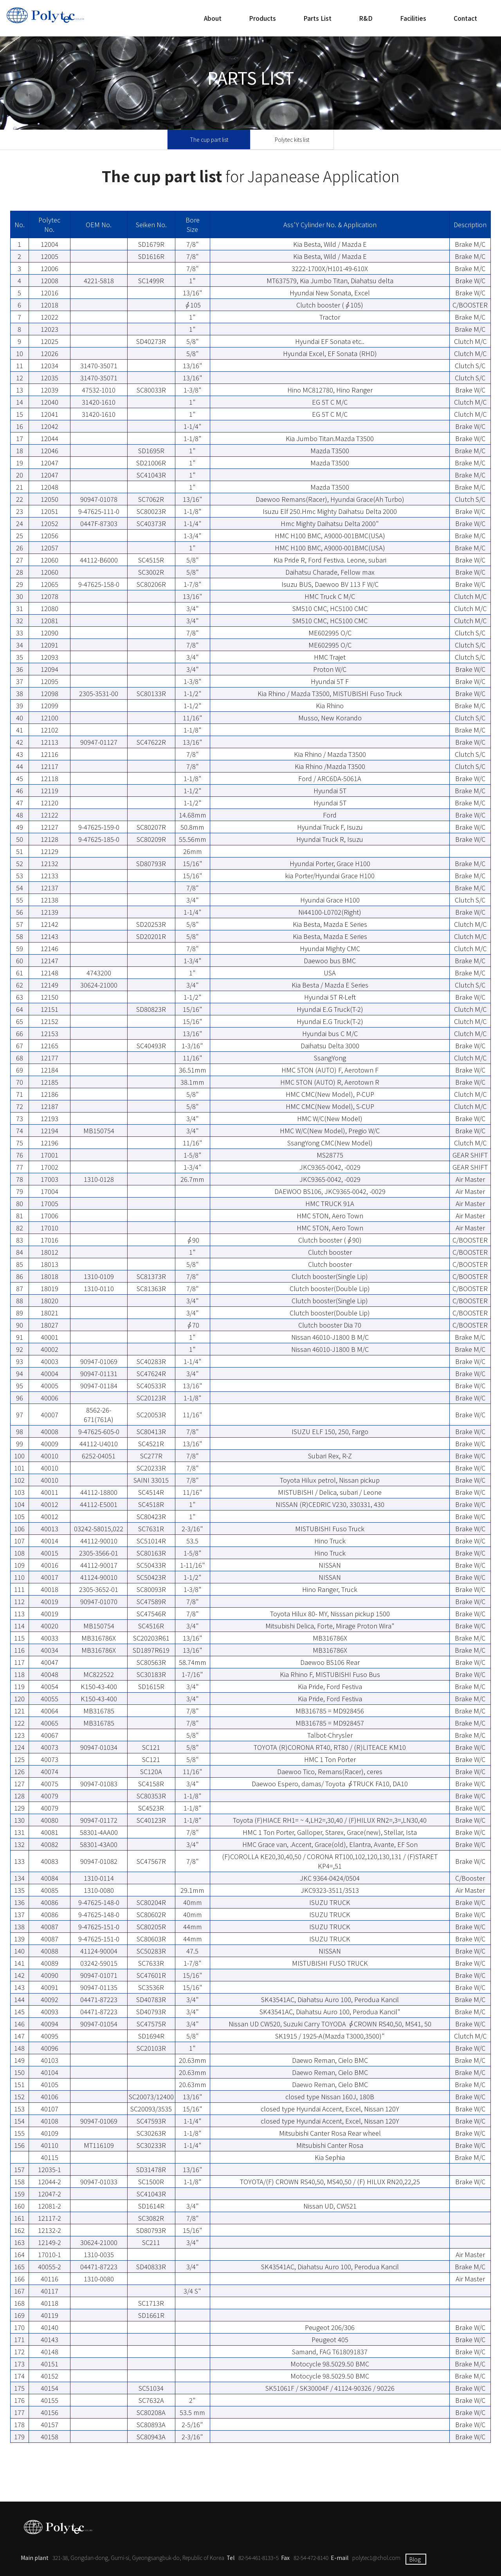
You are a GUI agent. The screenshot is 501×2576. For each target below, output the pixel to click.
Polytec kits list (292, 139)
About (213, 18)
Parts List (317, 18)
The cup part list (209, 139)
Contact (465, 18)
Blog (415, 2559)
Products (262, 18)
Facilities (413, 18)
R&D (366, 18)
